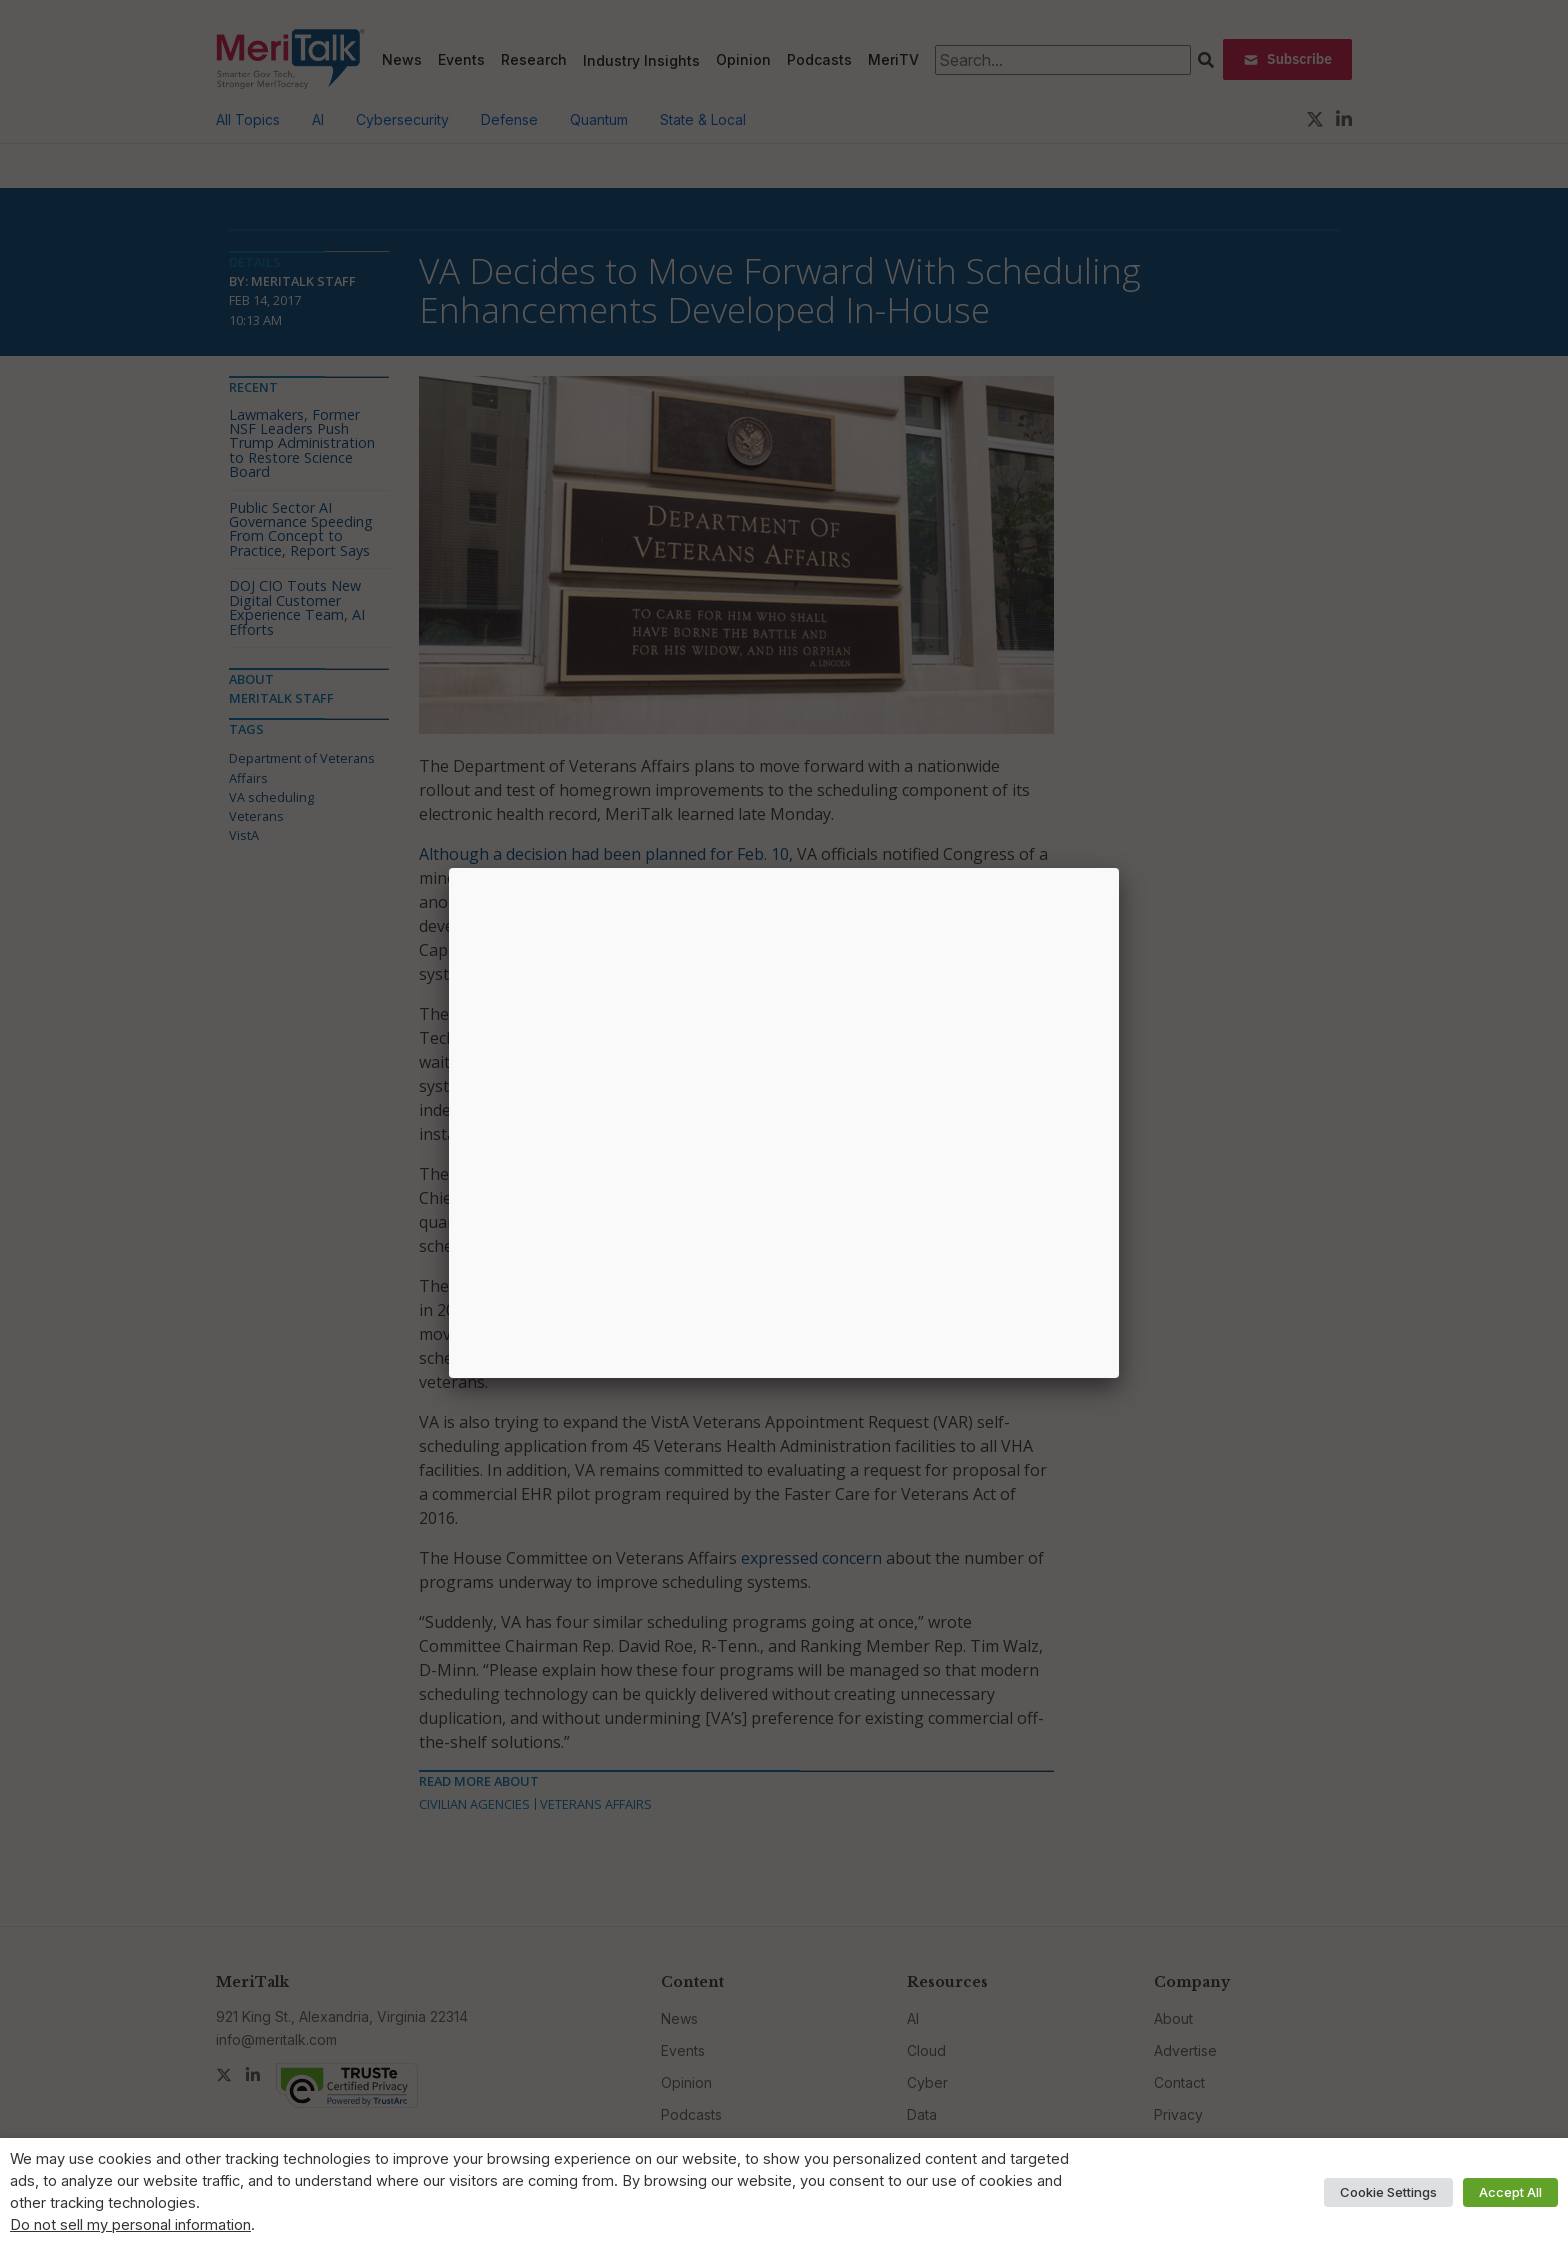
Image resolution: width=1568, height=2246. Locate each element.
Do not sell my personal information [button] (130, 2225)
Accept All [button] (1510, 2192)
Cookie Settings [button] (1388, 2192)
